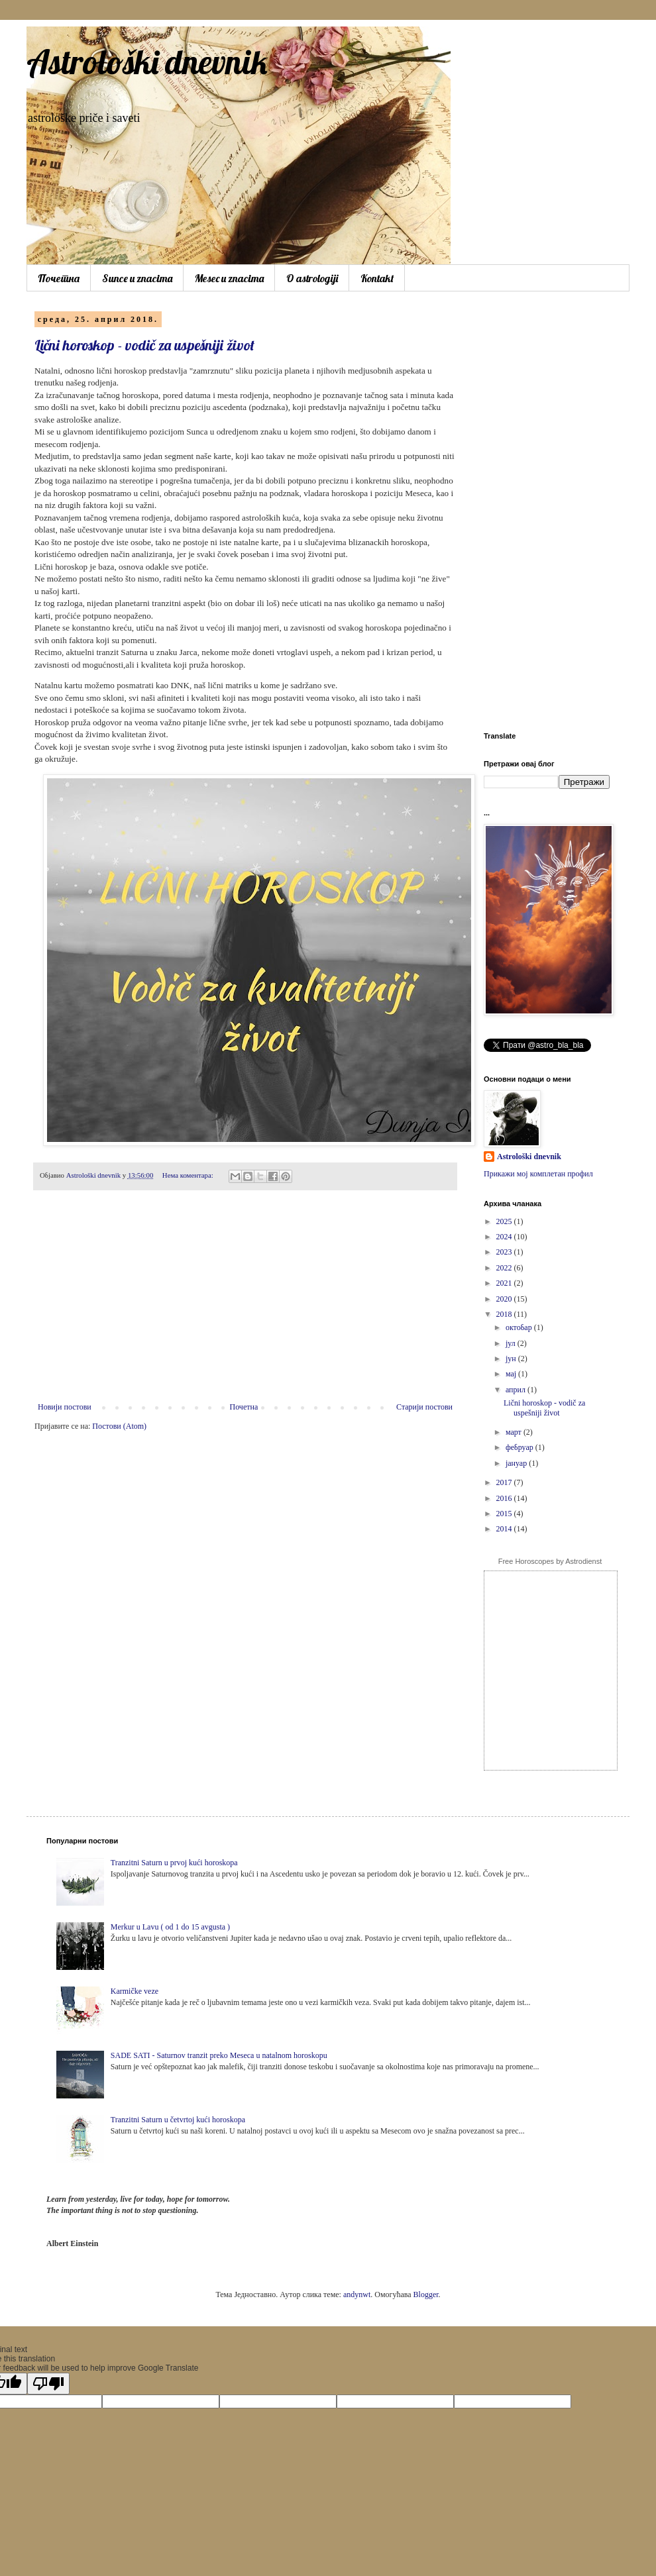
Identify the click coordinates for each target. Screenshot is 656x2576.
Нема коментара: (188, 1175)
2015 (505, 1513)
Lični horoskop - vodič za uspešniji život (144, 345)
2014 (505, 1528)
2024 (505, 1236)
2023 (505, 1252)
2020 (505, 1299)
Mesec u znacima (229, 278)
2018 (505, 1314)
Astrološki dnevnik (147, 62)
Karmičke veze (134, 1991)
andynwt (356, 2294)
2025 (505, 1221)
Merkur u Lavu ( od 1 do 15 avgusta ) (170, 1927)
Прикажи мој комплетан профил (538, 1173)
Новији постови (64, 1407)
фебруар (520, 1447)
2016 (505, 1498)
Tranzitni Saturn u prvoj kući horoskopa (174, 1862)
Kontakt (377, 278)
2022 (505, 1267)
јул (512, 1343)
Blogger (426, 2294)
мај (512, 1373)
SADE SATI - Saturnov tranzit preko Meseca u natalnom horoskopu (219, 2055)
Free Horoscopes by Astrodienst (550, 1561)
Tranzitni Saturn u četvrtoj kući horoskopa (178, 2119)
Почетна (59, 278)
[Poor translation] (48, 2384)
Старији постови (424, 1407)
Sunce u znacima (137, 278)
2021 (505, 1283)
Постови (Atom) (119, 1426)
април (516, 1389)
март (514, 1432)
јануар (517, 1463)
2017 (505, 1482)
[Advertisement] (245, 1303)
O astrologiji (312, 278)
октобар (520, 1327)
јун (512, 1358)
